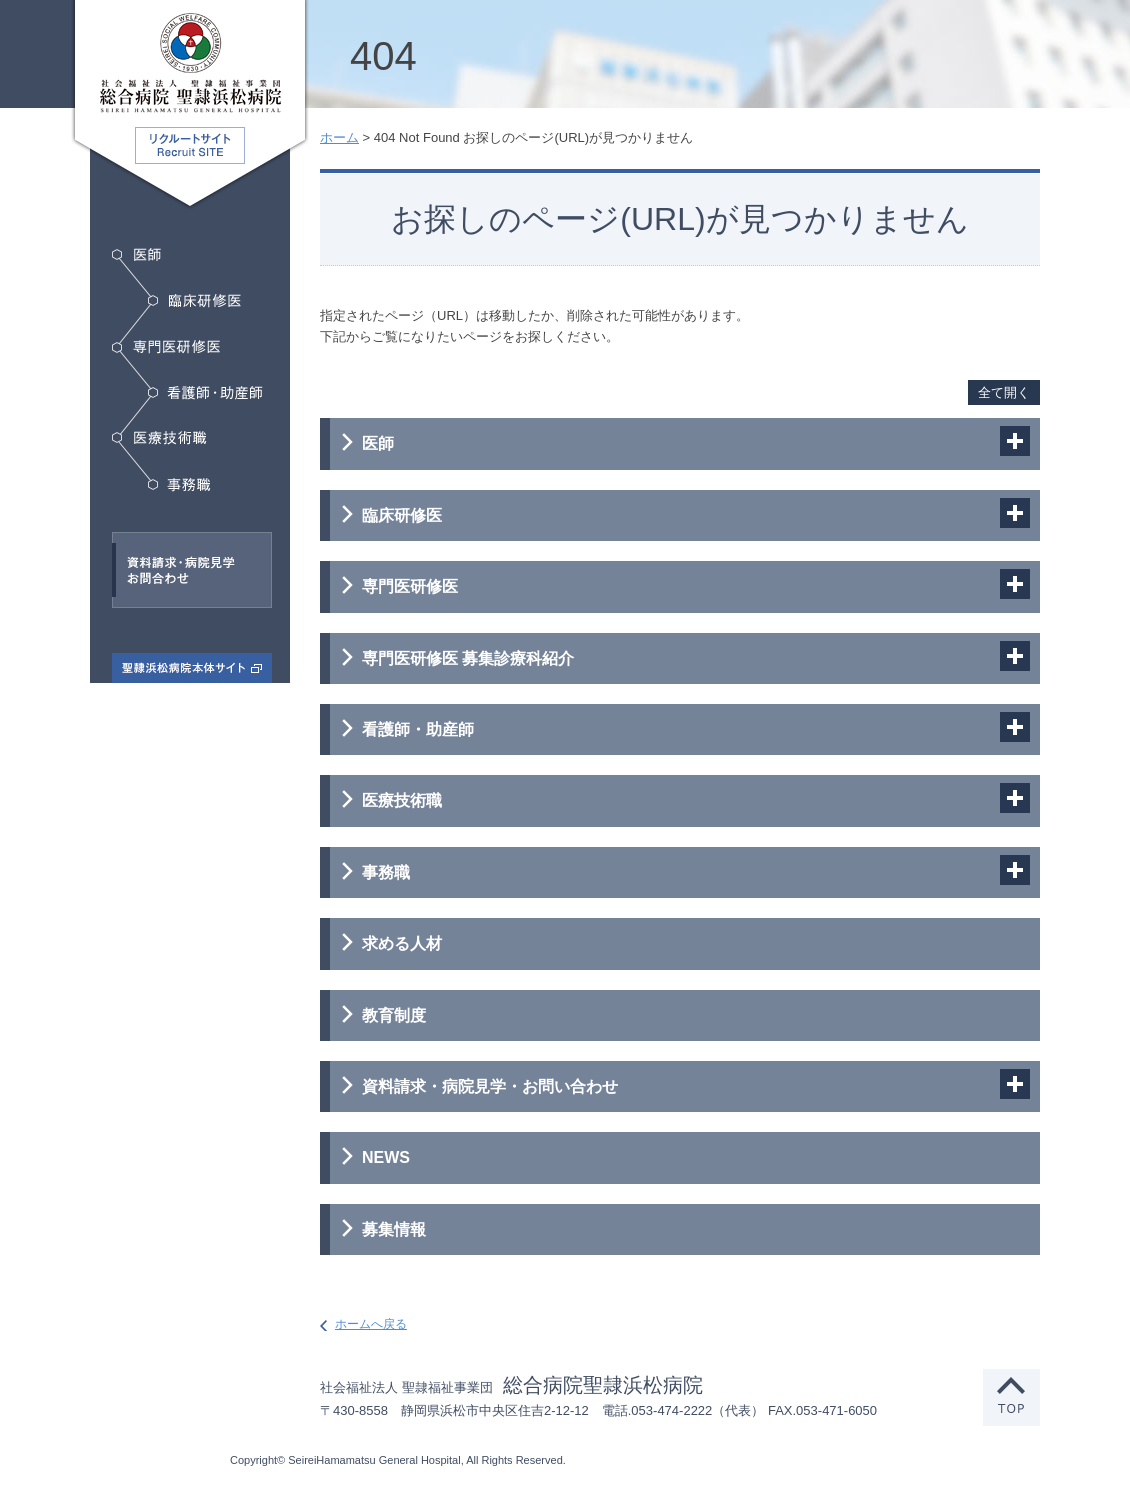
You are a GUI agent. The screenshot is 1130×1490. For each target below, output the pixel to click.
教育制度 (394, 1015)
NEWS (386, 1157)
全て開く (1004, 392)
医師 (136, 254)
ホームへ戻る (371, 1324)
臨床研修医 (194, 301)
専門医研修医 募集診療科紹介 (468, 658)
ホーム (339, 137)
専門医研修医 (166, 347)
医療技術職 (162, 438)
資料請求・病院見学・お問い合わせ (490, 1086)
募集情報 (394, 1229)
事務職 (179, 485)
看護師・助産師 (205, 393)
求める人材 (402, 943)
